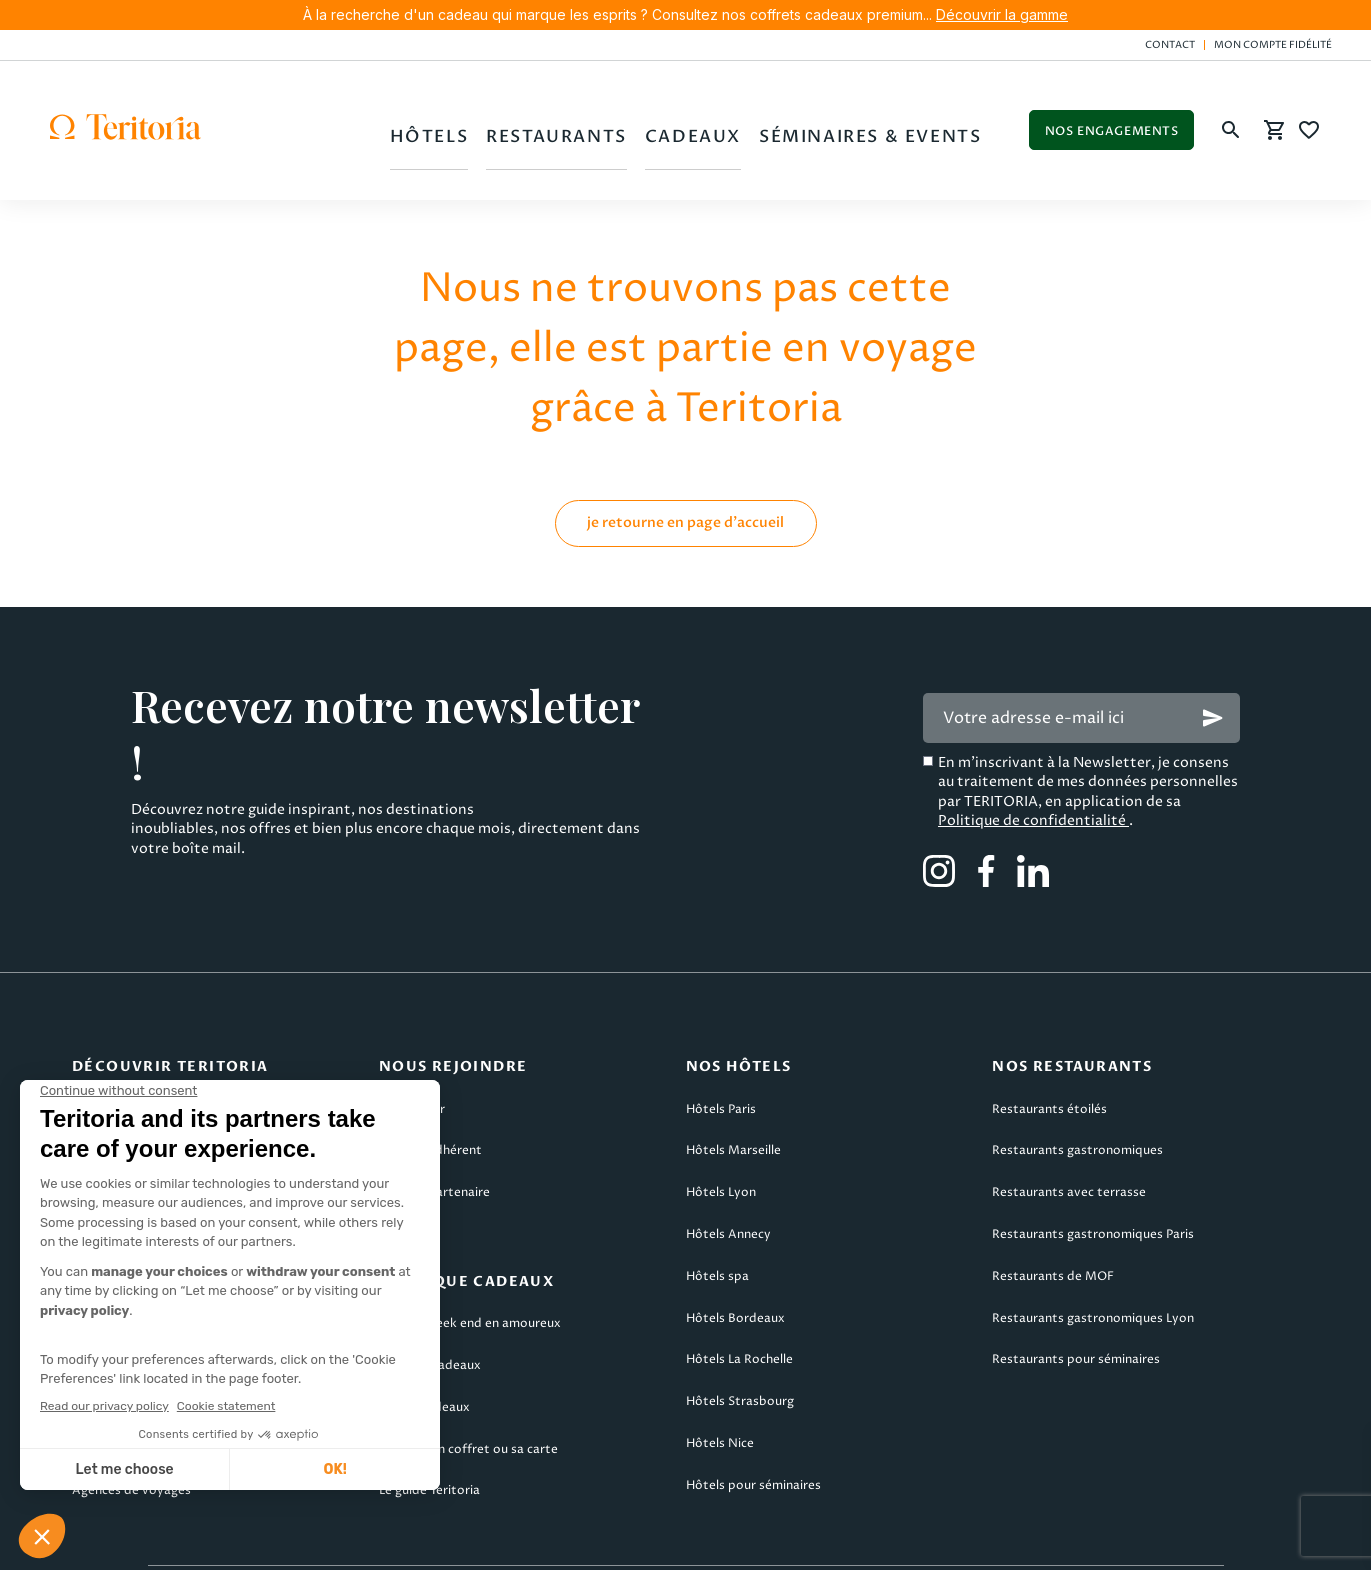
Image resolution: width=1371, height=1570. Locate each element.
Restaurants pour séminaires (1076, 1303)
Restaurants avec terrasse (1069, 1136)
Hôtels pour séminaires (753, 1428)
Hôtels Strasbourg (740, 1345)
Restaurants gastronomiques (1077, 1094)
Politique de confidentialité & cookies (902, 1541)
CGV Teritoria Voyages (631, 1541)
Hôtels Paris (721, 1052)
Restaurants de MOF (1053, 1219)
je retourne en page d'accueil (685, 465)
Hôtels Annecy (728, 1177)
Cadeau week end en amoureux (470, 1267)
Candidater (412, 1052)
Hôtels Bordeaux (735, 1261)
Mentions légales (246, 1541)
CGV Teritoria (430, 1541)
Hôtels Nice (720, 1386)
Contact (1170, 45)
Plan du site (1140, 1541)
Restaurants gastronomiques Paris (1093, 1177)
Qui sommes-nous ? (129, 1052)
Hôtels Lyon (721, 1136)
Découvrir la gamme (1002, 14)
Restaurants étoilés (1049, 1052)
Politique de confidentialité (1033, 763)
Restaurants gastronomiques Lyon (1093, 1261)
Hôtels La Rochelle (739, 1303)
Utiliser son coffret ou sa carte (468, 1392)
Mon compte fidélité (1273, 45)
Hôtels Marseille (733, 1094)
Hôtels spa (717, 1219)
